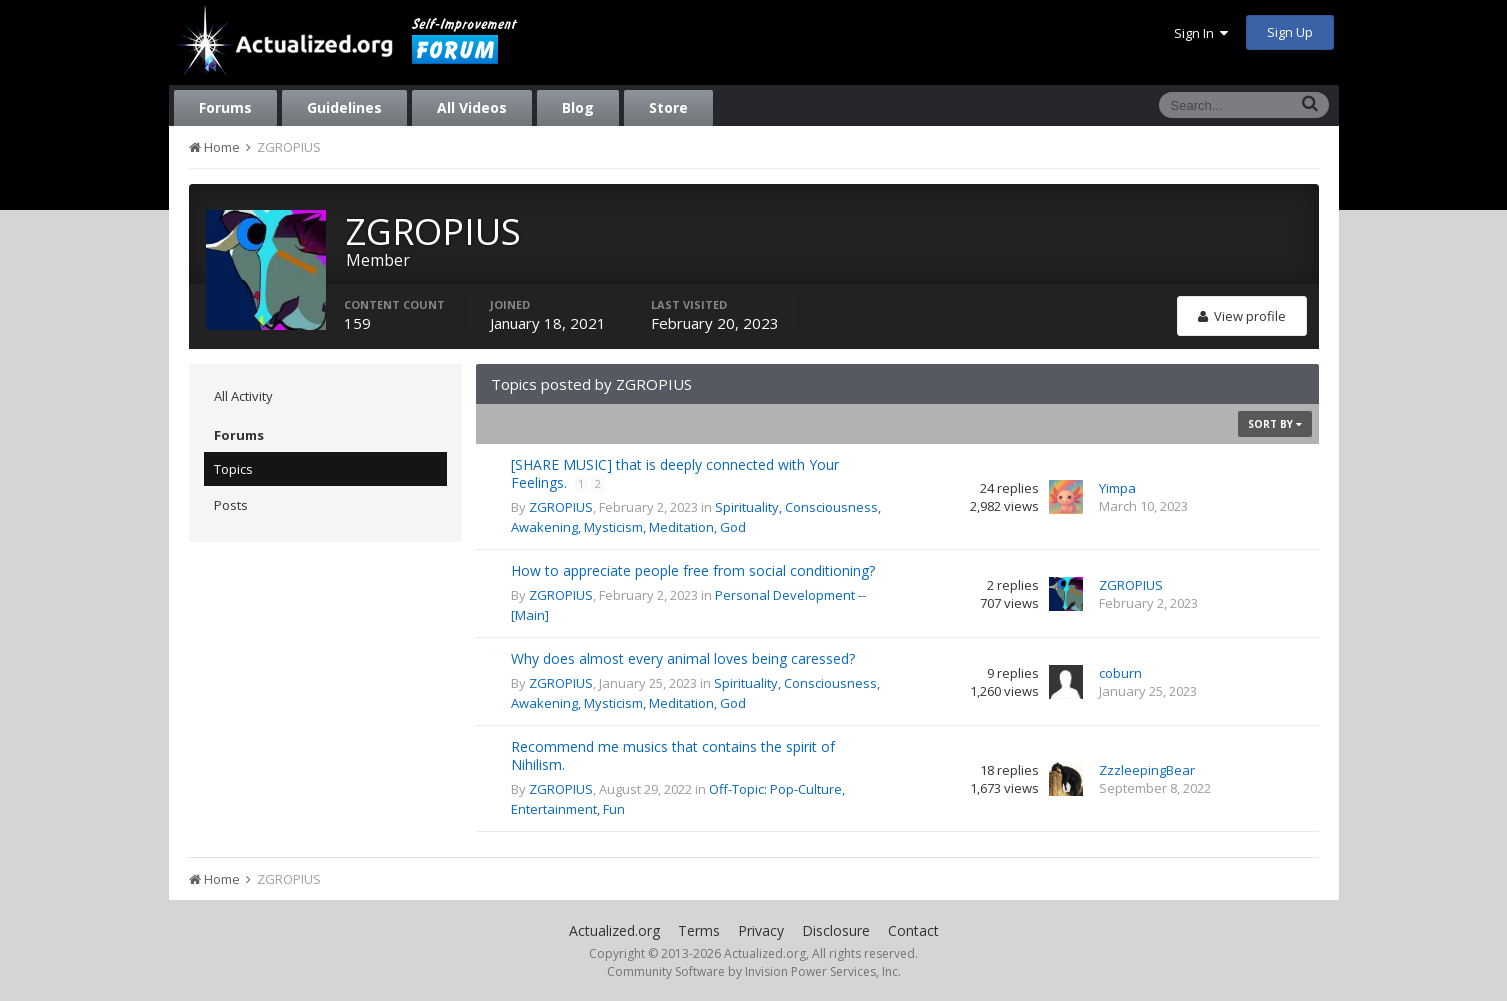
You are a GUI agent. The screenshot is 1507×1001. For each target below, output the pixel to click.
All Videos (472, 107)
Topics (233, 469)
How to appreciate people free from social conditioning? (693, 570)
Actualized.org (614, 930)
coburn (1120, 673)
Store (668, 107)
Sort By (1275, 424)
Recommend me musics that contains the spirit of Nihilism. (673, 755)
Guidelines (344, 107)
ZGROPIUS (561, 507)
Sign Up (1290, 32)
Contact (913, 930)
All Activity (243, 396)
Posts (231, 505)
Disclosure (836, 930)
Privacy (761, 930)
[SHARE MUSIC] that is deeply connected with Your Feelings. (675, 473)
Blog (578, 107)
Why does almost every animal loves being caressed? (683, 658)
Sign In (1201, 33)
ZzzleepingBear (1147, 770)
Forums (225, 107)
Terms (699, 930)
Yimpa (1117, 488)
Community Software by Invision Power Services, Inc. (754, 971)
